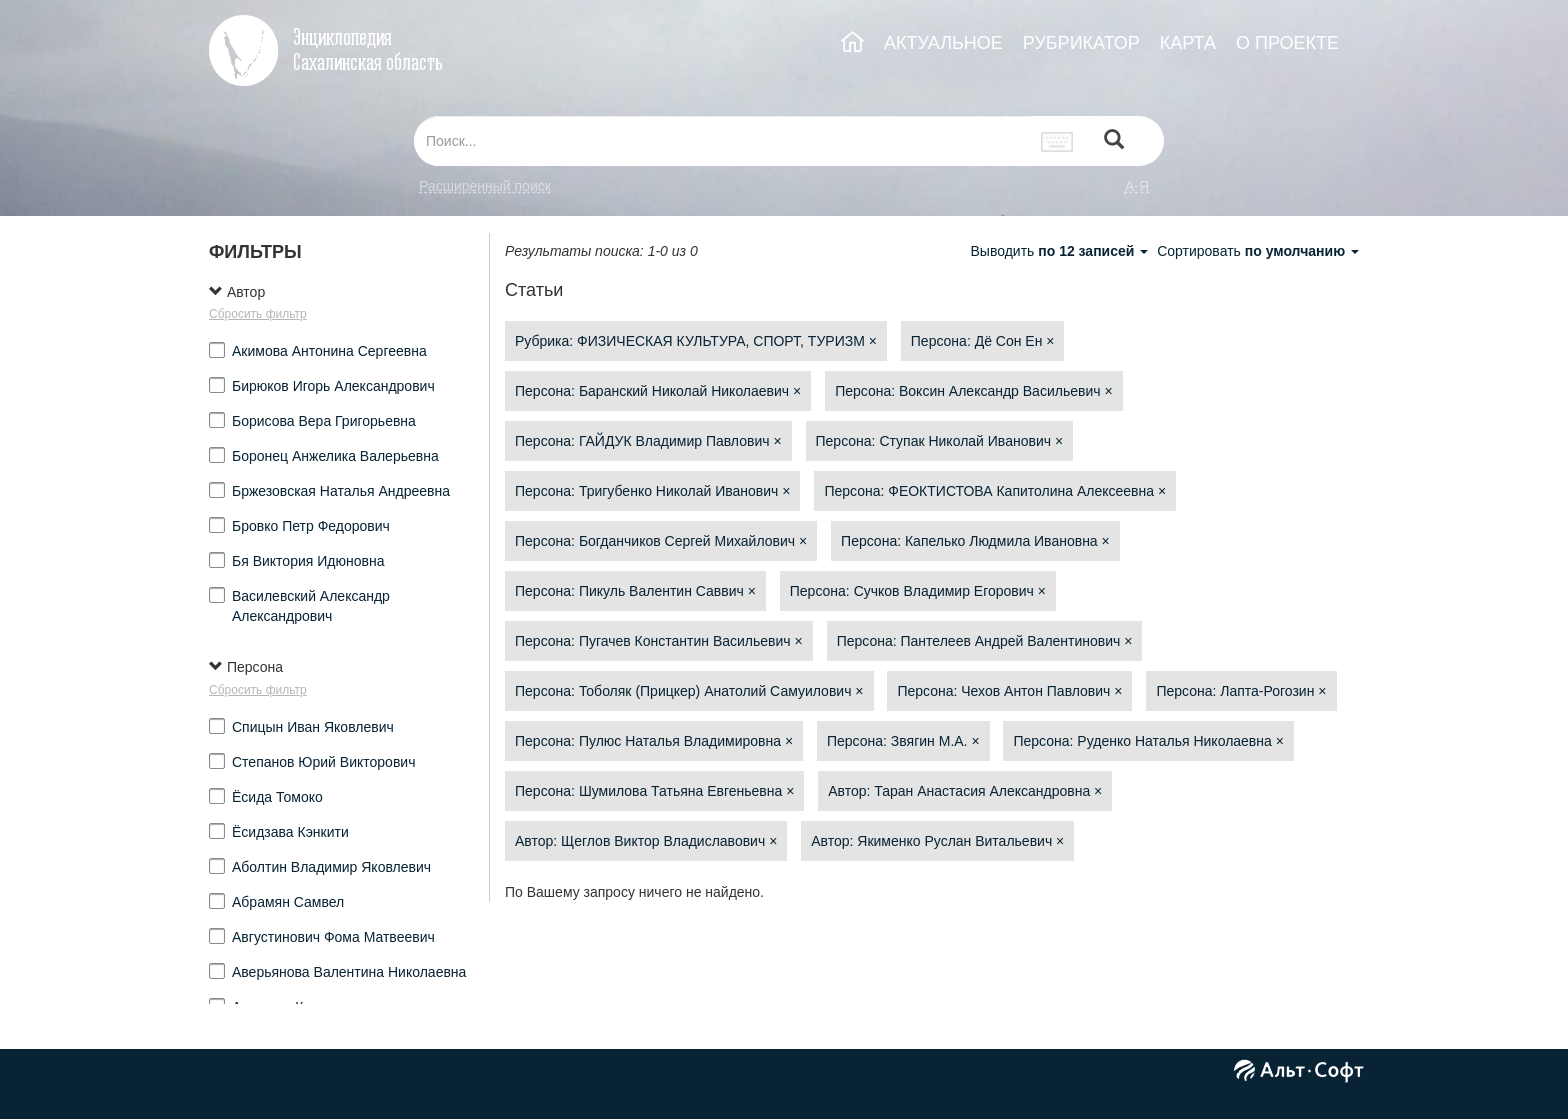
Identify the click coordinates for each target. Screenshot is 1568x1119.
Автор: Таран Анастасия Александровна (965, 791)
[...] (722, 141)
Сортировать (1258, 251)
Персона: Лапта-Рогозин (1241, 691)
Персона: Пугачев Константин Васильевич (659, 641)
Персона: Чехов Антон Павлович (1009, 691)
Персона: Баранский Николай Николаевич (658, 391)
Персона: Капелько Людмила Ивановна (975, 541)
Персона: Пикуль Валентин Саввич (635, 591)
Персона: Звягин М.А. (903, 741)
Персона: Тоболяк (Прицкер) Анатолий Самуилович (689, 691)
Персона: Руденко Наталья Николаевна (1148, 741)
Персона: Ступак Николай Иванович (940, 441)
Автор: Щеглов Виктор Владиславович (646, 841)
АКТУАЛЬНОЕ (943, 43)
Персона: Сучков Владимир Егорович (918, 591)
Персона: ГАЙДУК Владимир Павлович (648, 441)
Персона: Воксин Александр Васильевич (973, 391)
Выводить (1061, 251)
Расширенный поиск (485, 186)
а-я (1137, 186)
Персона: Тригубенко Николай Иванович (652, 491)
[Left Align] (1114, 141)
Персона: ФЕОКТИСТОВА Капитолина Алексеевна (995, 491)
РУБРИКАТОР (1081, 43)
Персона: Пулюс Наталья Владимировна (654, 741)
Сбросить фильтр (258, 314)
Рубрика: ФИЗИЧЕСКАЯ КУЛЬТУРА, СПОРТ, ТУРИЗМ (696, 341)
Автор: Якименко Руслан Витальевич (937, 841)
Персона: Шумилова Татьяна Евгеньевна (654, 791)
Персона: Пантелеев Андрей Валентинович (985, 641)
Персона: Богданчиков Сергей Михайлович (661, 541)
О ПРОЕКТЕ (1287, 43)
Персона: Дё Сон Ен (983, 341)
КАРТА (1188, 43)
